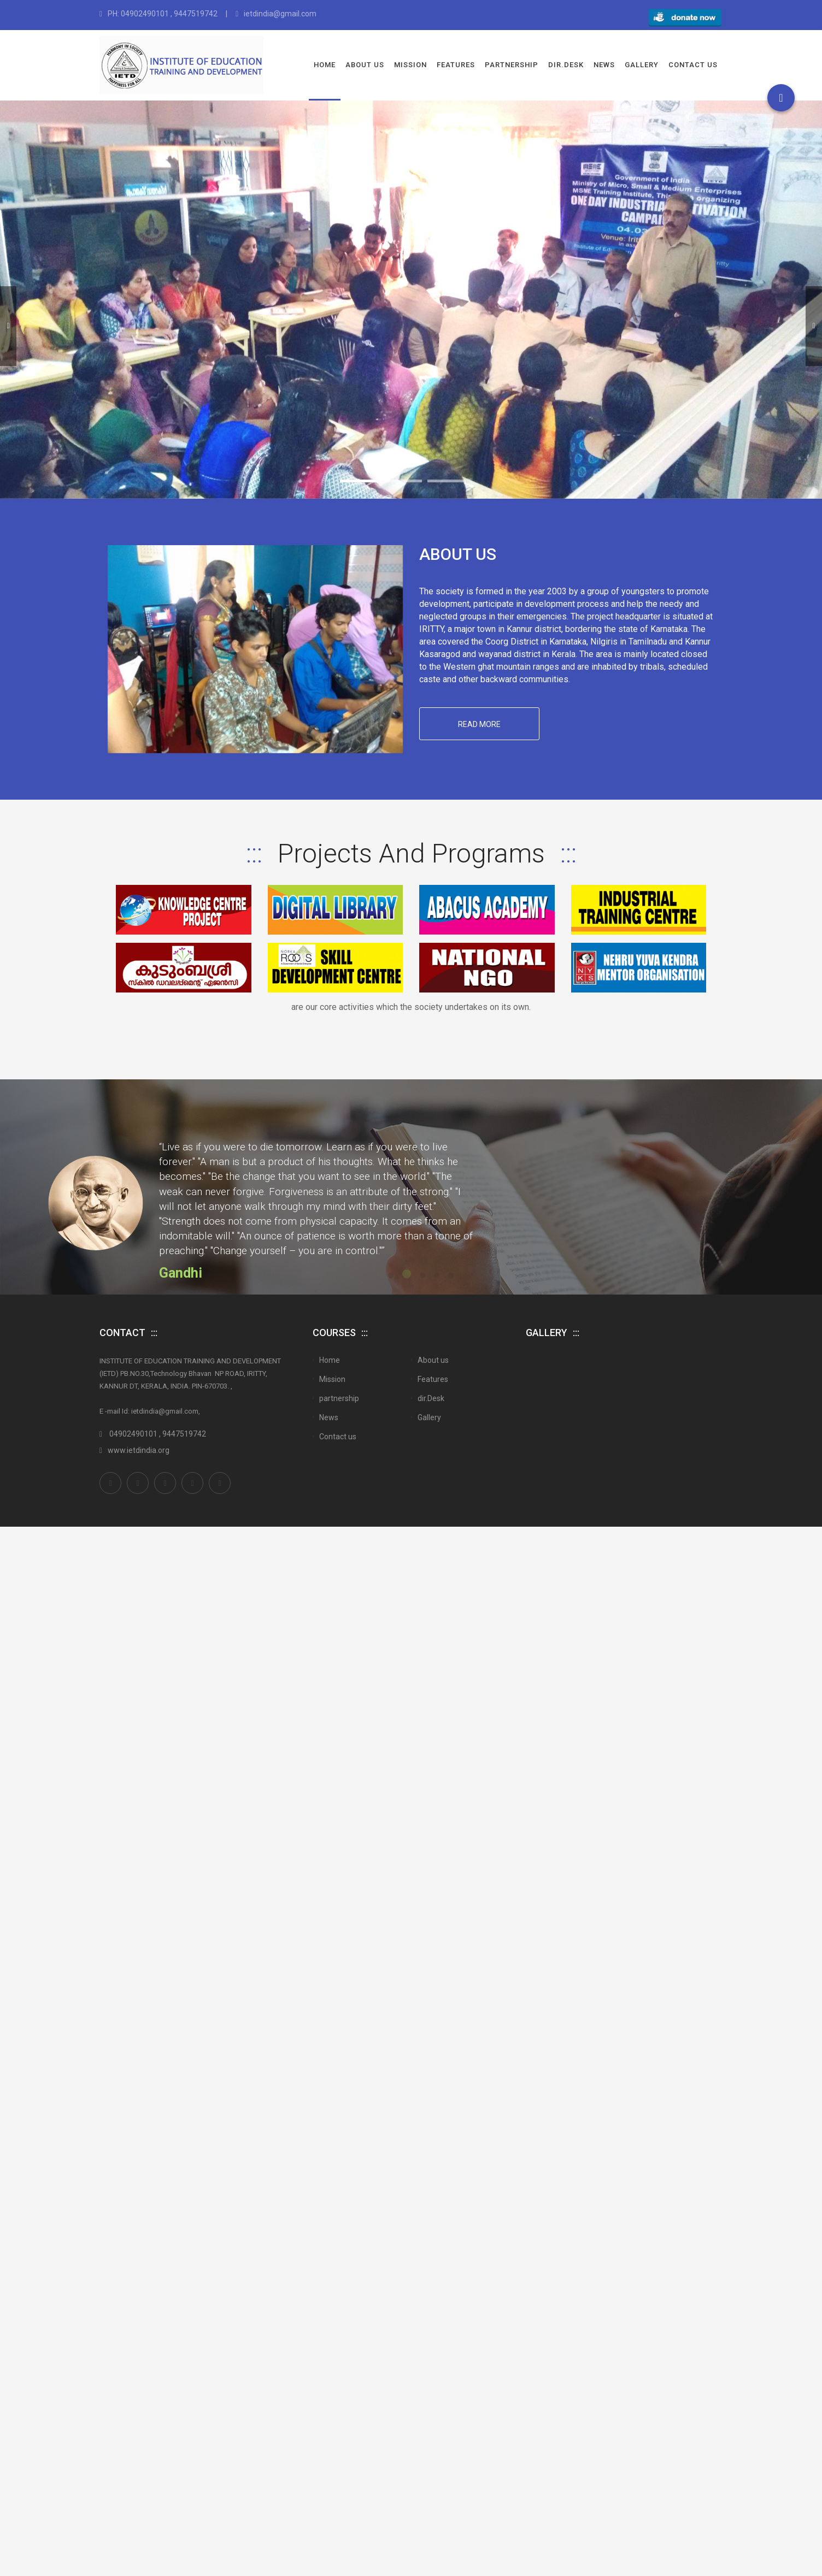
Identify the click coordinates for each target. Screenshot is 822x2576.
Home (325, 65)
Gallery (642, 65)
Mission (410, 65)
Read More (482, 730)
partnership (511, 65)
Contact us (693, 65)
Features (456, 65)
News (604, 65)
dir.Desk (566, 65)
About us (364, 65)
